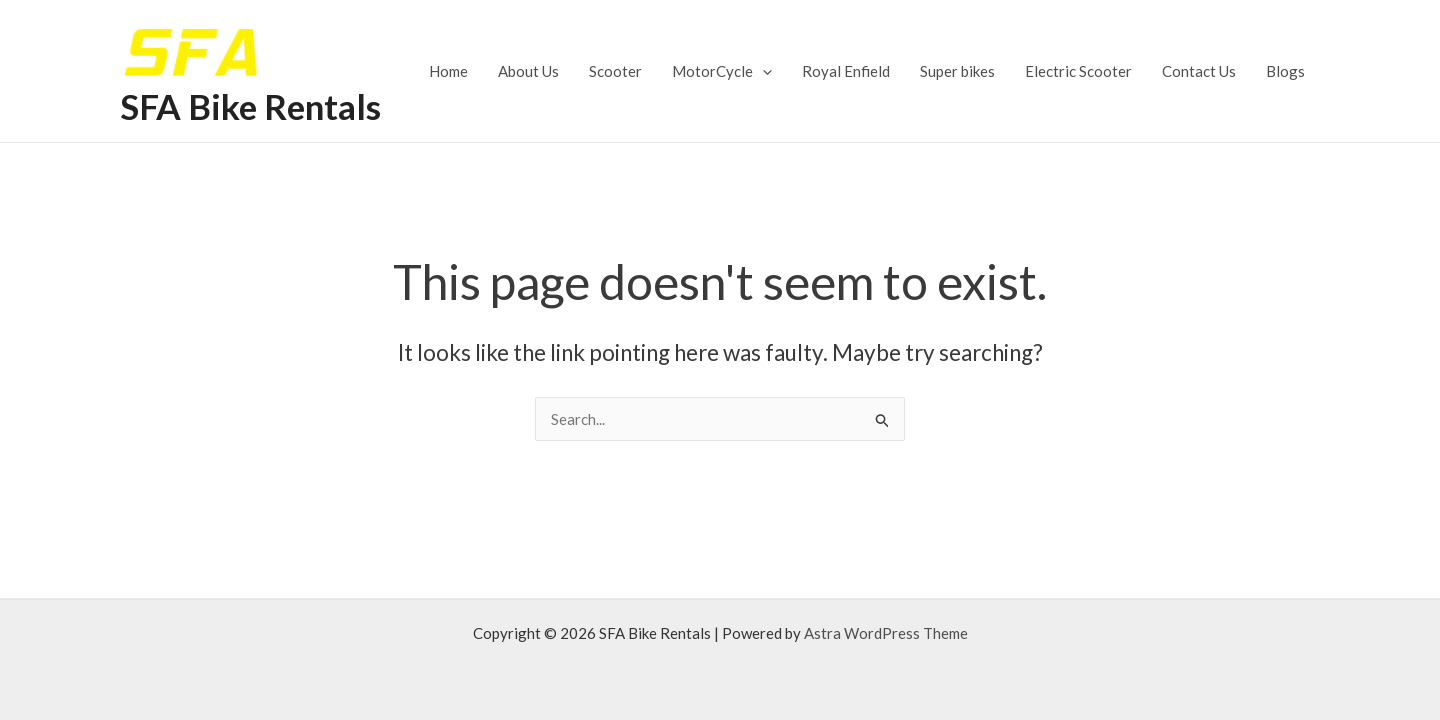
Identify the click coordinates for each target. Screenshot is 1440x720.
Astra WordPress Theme (886, 633)
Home (448, 71)
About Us (528, 71)
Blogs (1285, 71)
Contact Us (1199, 71)
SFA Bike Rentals (250, 106)
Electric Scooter (1078, 71)
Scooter (615, 71)
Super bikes (957, 71)
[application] (762, 71)
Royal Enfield (846, 71)
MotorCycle (722, 71)
